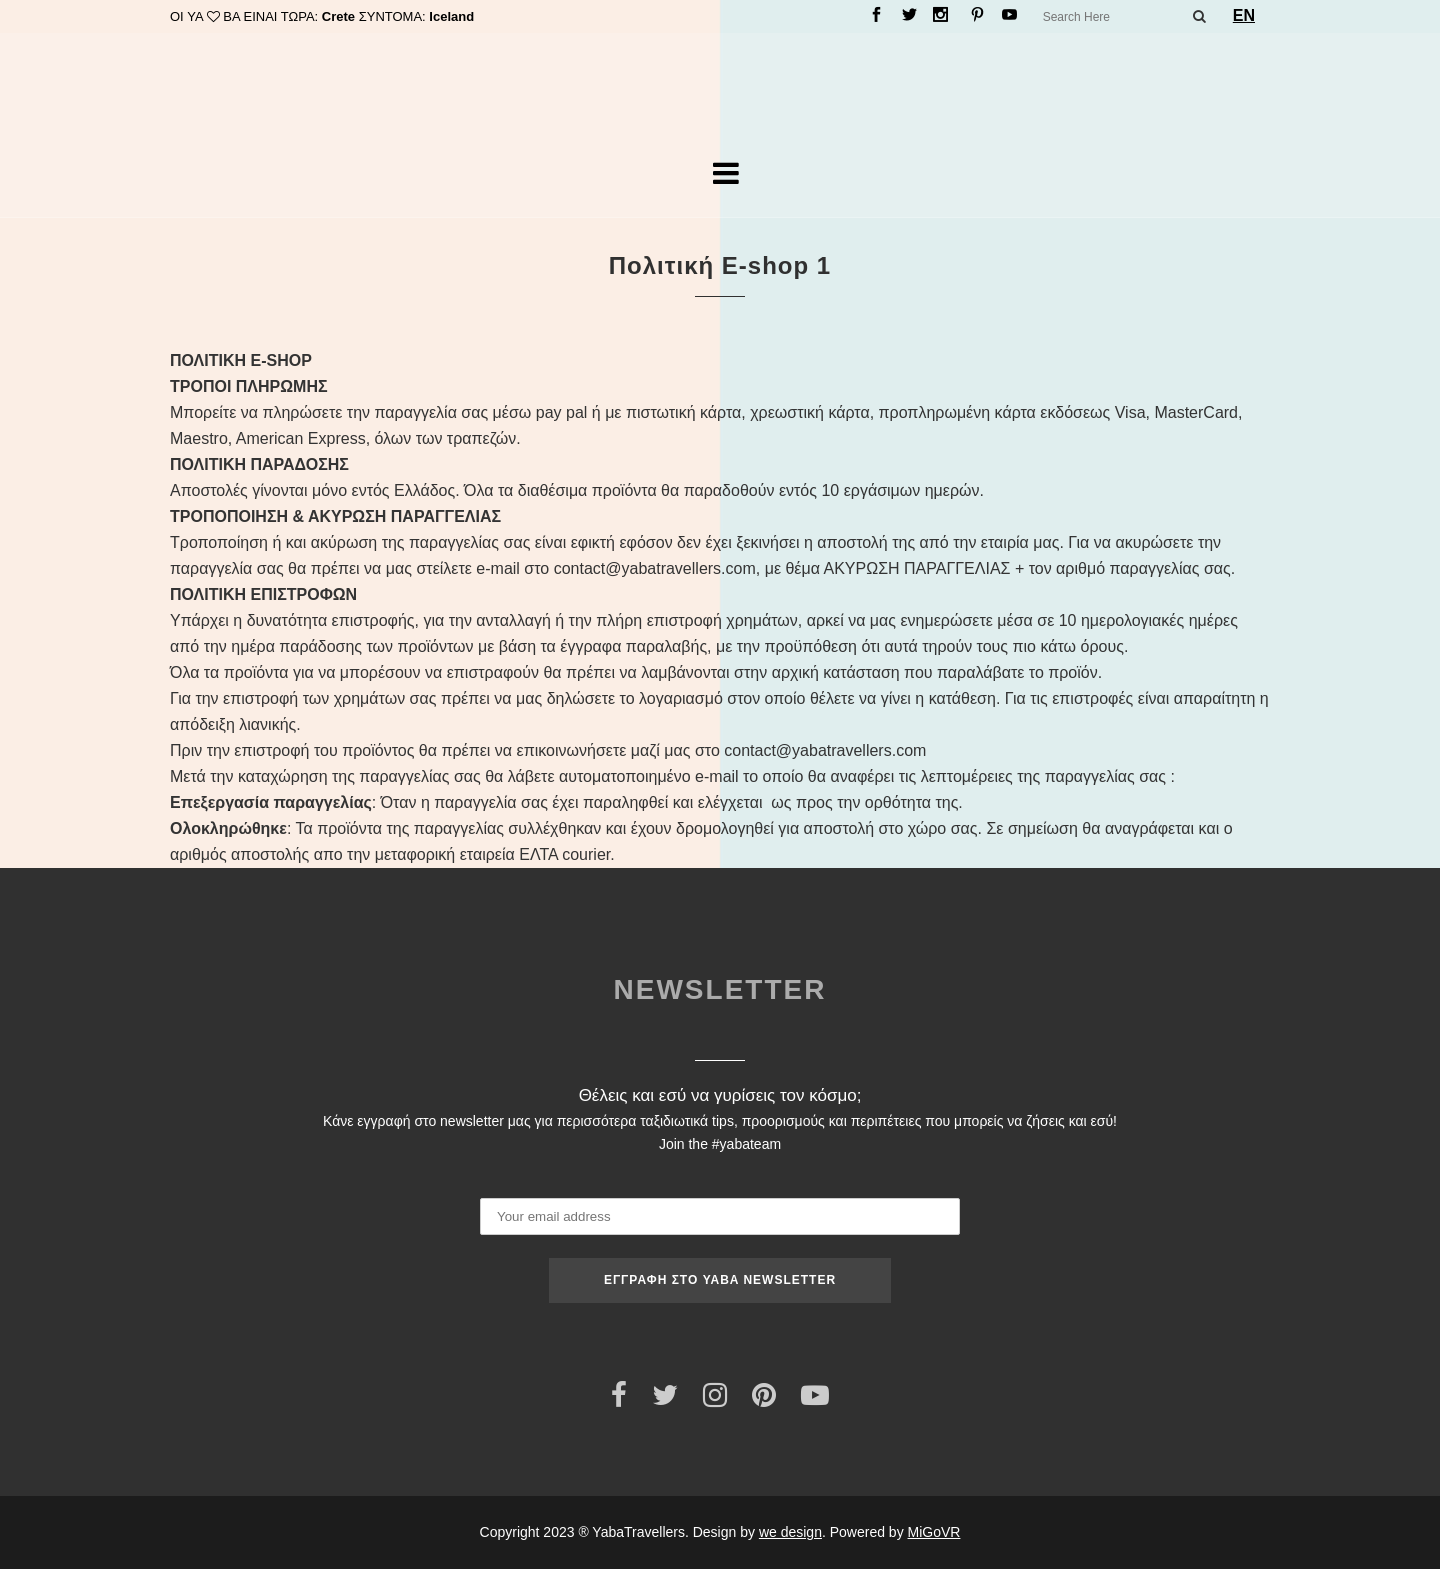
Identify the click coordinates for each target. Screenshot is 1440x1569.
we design (790, 1532)
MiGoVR (934, 1532)
